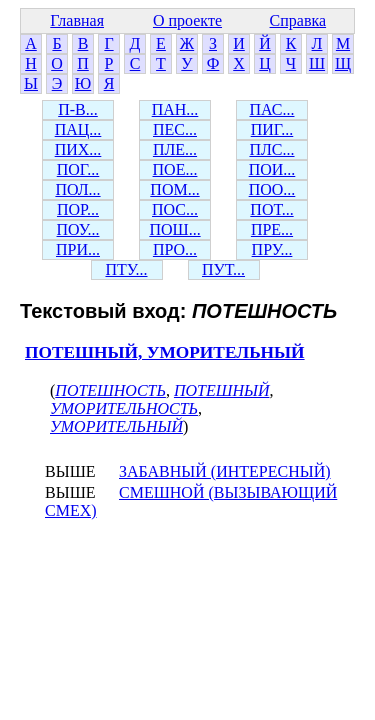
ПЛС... (271, 149)
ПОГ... (78, 169)
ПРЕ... (272, 229)
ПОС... (175, 209)
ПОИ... (272, 169)
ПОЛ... (77, 189)
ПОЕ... (175, 169)
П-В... (78, 109)
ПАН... (175, 109)
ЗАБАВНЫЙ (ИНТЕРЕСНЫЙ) (225, 471)
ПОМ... (174, 189)
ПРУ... (272, 249)
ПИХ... (78, 149)
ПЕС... (175, 129)
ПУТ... (223, 269)
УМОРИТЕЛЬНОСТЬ (124, 408)
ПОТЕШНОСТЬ (110, 390)
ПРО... (175, 249)
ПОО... (272, 189)
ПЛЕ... (175, 149)
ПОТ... (271, 209)
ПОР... (78, 209)
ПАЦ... (78, 129)
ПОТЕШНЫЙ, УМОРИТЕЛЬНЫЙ (165, 352)
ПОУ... (78, 229)
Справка (298, 20)
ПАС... (272, 109)
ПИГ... (272, 129)
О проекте (187, 20)
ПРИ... (78, 249)
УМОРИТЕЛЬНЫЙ (116, 426)
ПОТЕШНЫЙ (222, 390)
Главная (77, 20)
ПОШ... (174, 229)
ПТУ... (126, 269)
